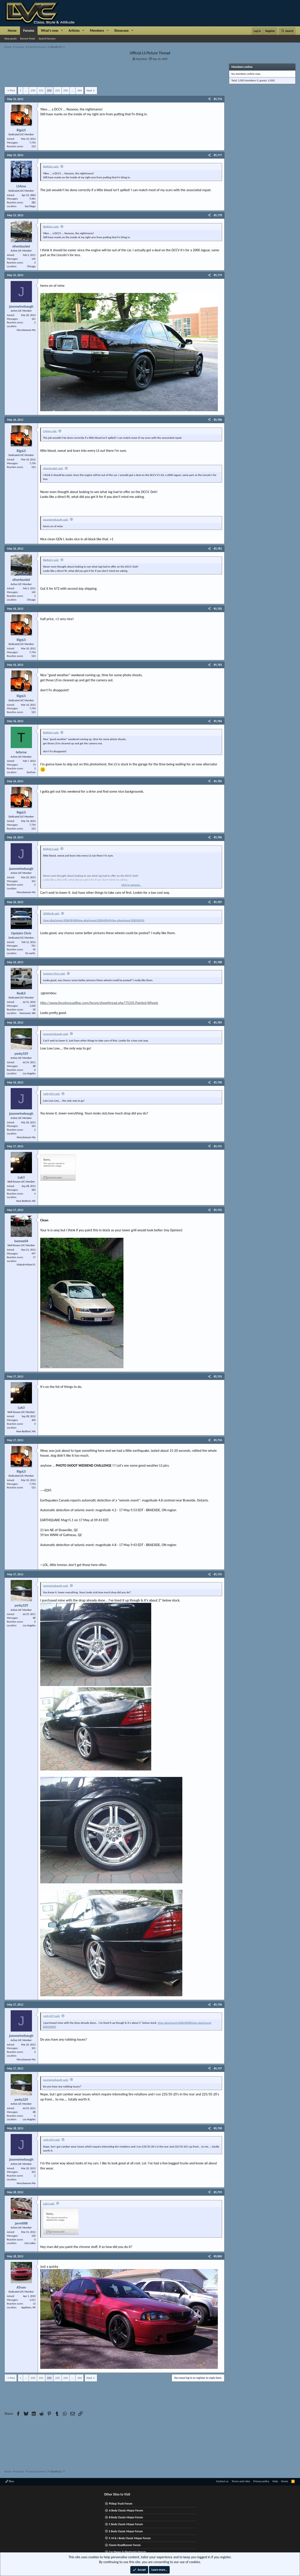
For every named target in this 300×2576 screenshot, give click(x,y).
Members (97, 30)
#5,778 (218, 215)
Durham (31, 772)
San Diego (30, 206)
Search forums (47, 38)
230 (33, 90)
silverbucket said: (53, 468)
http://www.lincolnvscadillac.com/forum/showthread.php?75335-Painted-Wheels (99, 1003)
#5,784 (218, 721)
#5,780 (218, 419)
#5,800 (218, 2256)
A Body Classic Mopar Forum (126, 2510)
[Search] (287, 31)
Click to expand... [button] (131, 884)
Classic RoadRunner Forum (125, 2545)
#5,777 (218, 155)
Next (89, 90)
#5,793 (218, 1376)
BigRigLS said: (51, 166)
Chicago (31, 266)
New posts (10, 38)
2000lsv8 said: (51, 913)
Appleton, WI (28, 2307)
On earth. (30, 953)
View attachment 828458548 (60, 920)
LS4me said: (50, 431)
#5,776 (218, 99)
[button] (62, 30)
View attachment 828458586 (174, 2022)
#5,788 (218, 962)
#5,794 (218, 1440)
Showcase (121, 30)
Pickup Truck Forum (120, 2503)
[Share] (209, 99)
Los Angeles (29, 1073)
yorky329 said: (51, 1093)
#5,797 (218, 2068)
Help (275, 2481)
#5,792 (218, 1210)
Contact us (222, 2481)
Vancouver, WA (27, 1013)
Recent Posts (27, 38)
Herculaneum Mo (26, 330)
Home (12, 30)
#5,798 (218, 2128)
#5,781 (218, 548)
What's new (49, 30)
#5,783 (218, 664)
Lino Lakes (30, 2243)
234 (66, 90)
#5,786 (218, 837)
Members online (241, 67)
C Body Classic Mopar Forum (126, 2524)
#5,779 (218, 275)
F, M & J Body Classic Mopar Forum (130, 2538)
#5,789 (218, 1022)
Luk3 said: (49, 2203)
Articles (74, 30)
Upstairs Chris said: (54, 973)
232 (49, 90)
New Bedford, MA (26, 1201)
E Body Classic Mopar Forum (126, 2531)
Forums (28, 30)
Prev (12, 90)
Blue (9, 2481)
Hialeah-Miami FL (26, 1264)
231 (41, 90)
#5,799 (218, 2192)
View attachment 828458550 (127, 920)
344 (79, 90)
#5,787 (218, 902)
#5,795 (218, 1574)
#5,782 (218, 608)
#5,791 (218, 1146)
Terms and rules (241, 2481)
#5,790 (218, 1082)
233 (57, 90)
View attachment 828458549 (94, 920)
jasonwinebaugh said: (55, 519)
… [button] (26, 90)
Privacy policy (261, 2481)
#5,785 (218, 781)
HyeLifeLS (141, 59)
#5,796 (218, 2004)
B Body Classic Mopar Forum (126, 2517)
